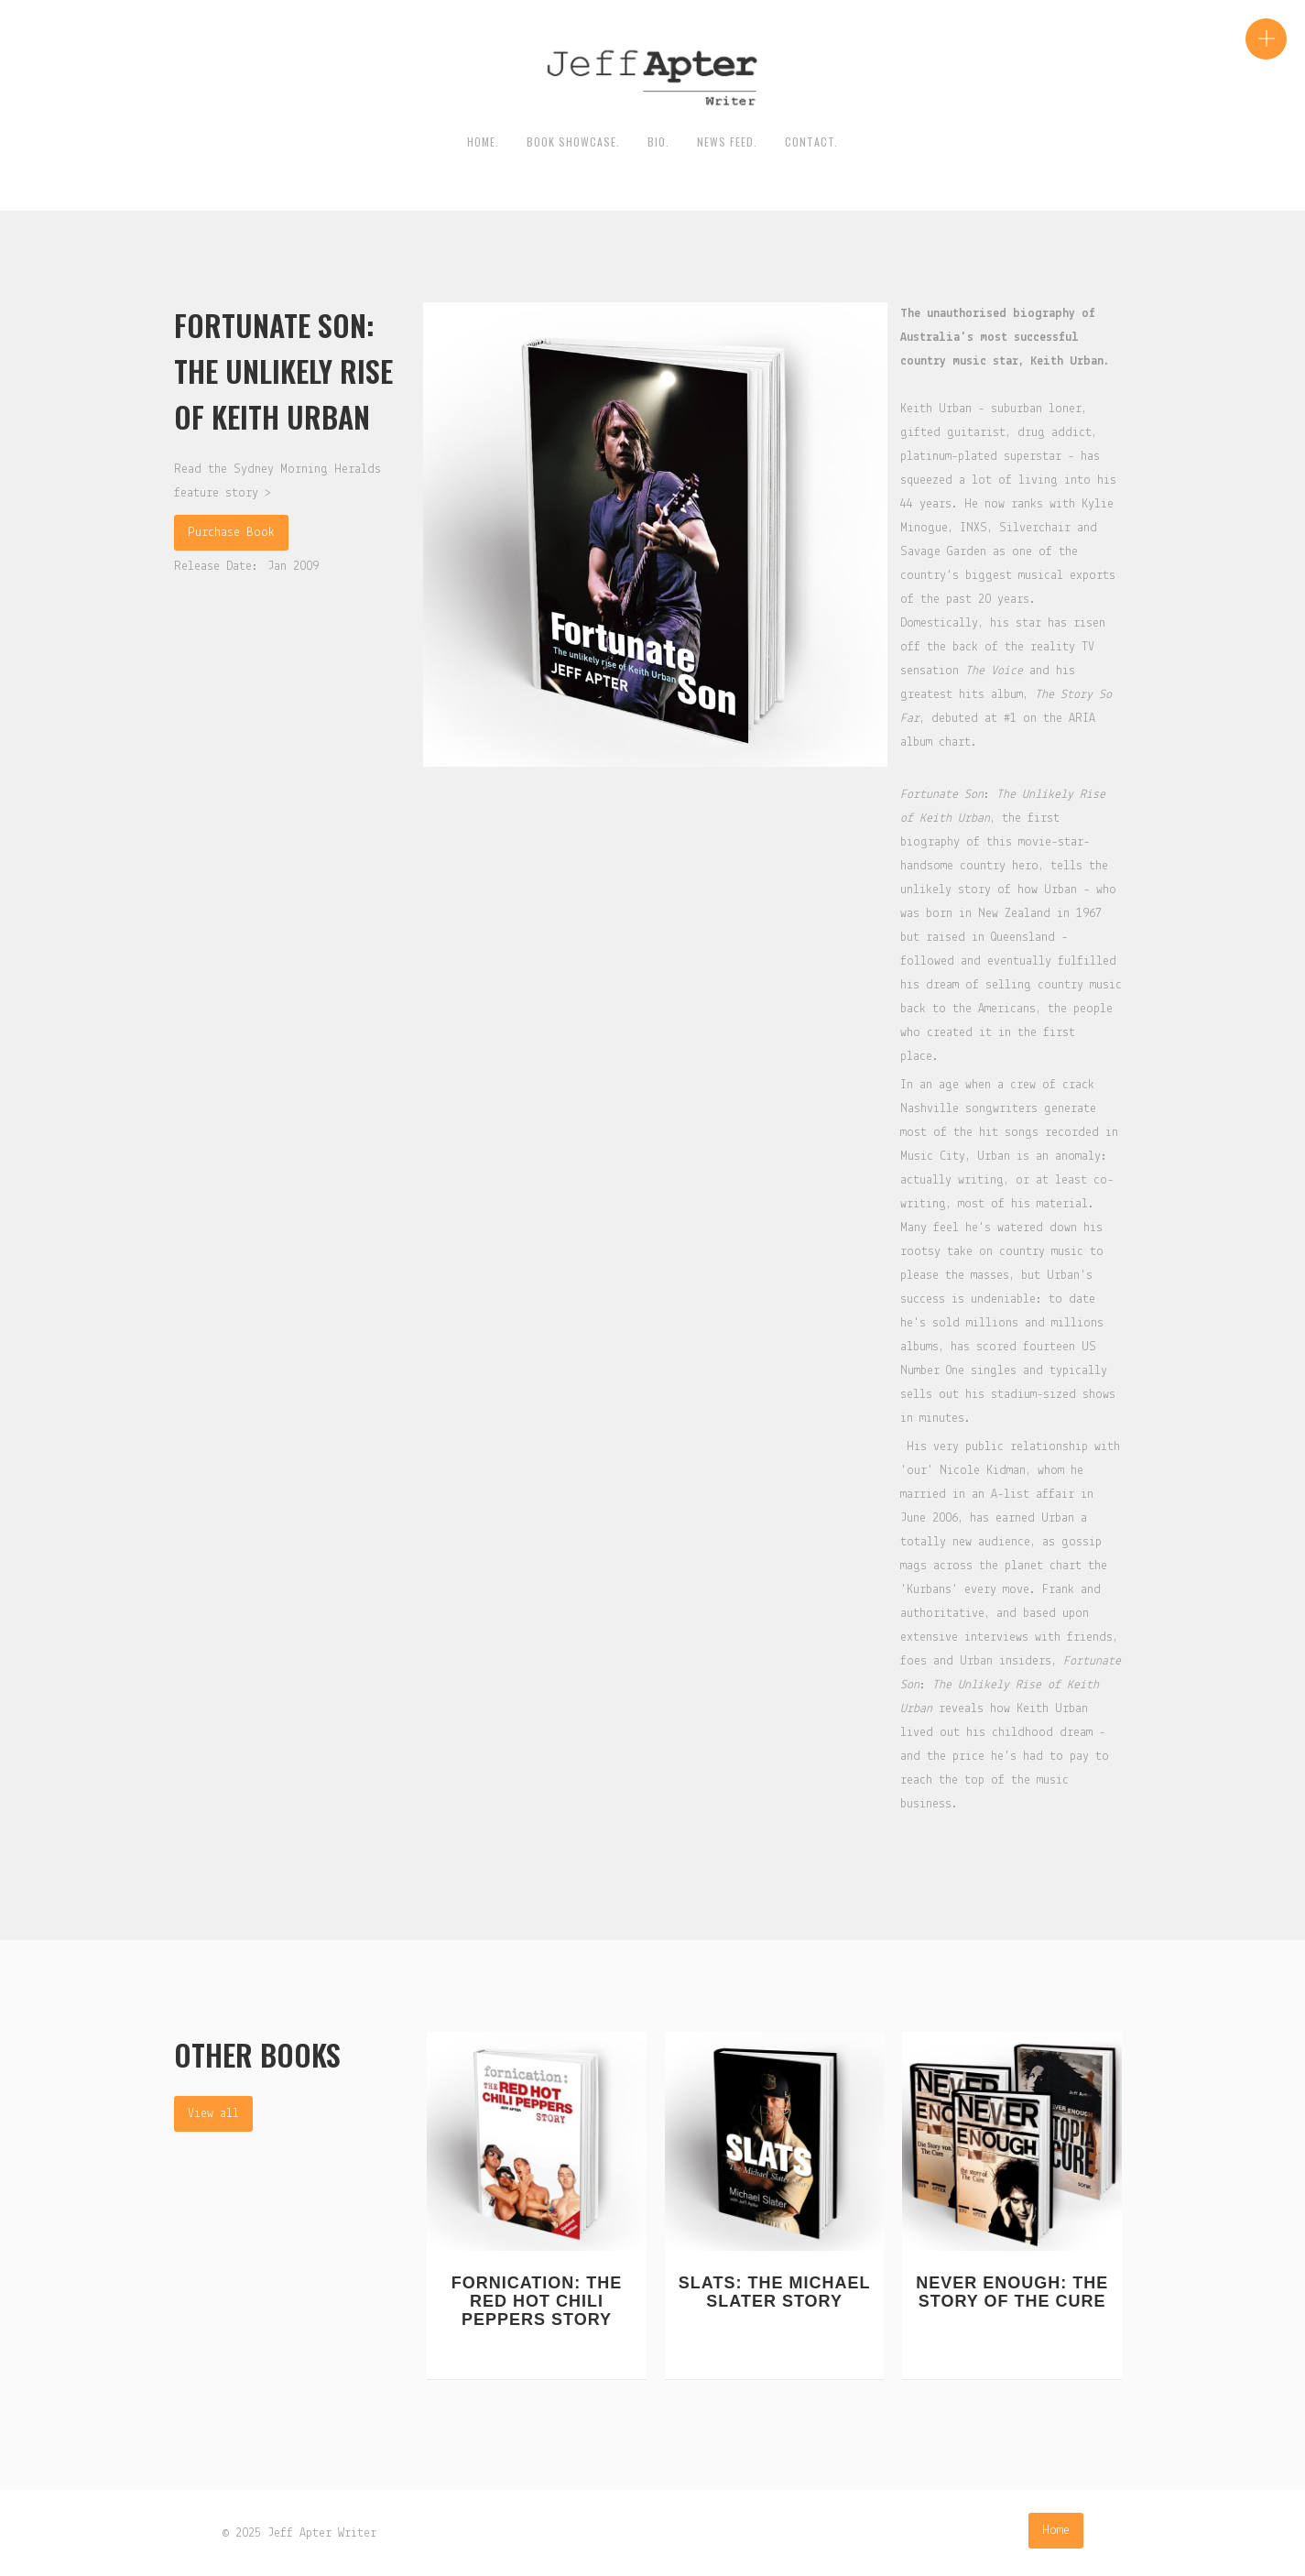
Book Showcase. (573, 141)
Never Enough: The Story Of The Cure (1012, 2292)
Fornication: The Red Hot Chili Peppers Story (537, 2301)
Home (1056, 2531)
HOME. (483, 141)
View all (213, 2114)
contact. (811, 141)
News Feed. (727, 141)
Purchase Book (231, 533)
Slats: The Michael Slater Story (775, 2292)
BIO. (658, 141)
